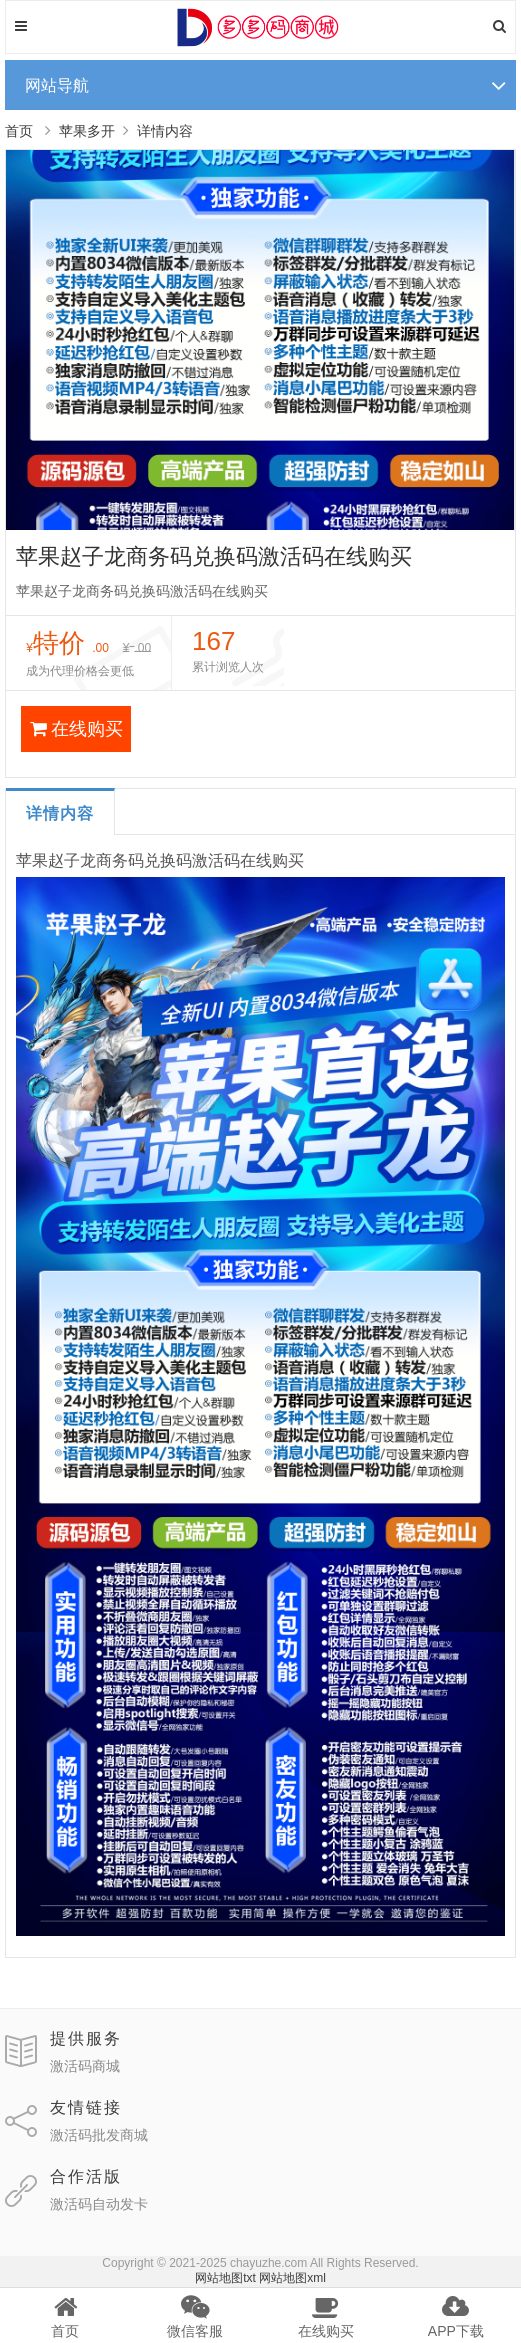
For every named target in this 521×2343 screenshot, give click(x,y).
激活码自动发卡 (99, 2204)
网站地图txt (225, 2278)
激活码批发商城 (99, 2135)
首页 (19, 131)
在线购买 (76, 729)
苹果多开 (87, 131)
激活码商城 (85, 2066)
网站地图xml (292, 2278)
